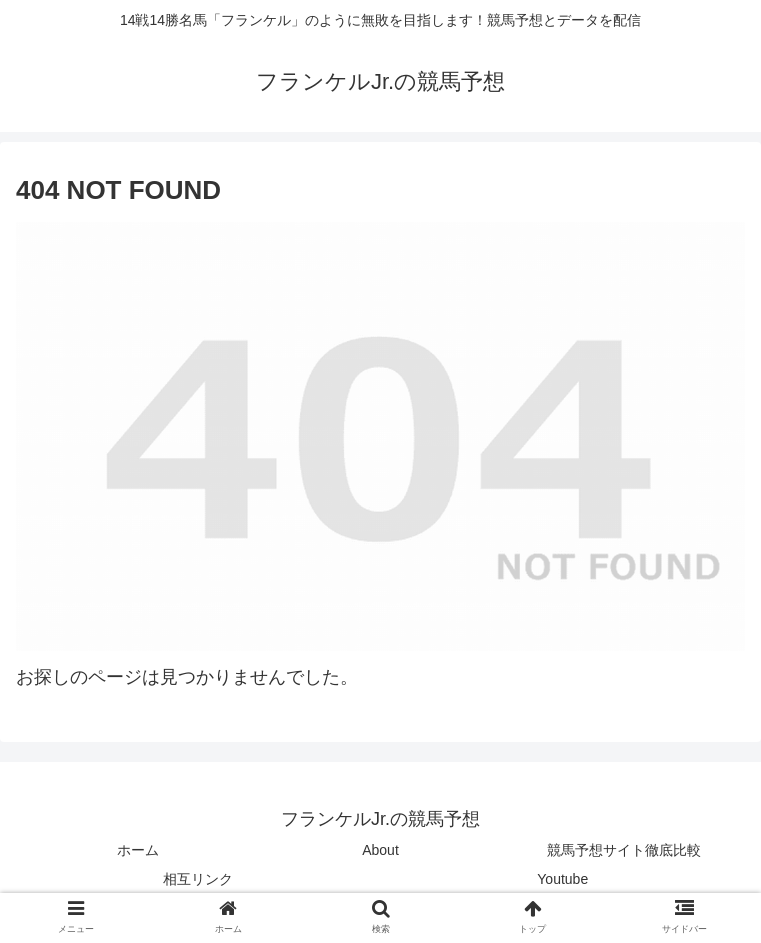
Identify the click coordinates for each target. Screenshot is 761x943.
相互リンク (198, 879)
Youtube (562, 879)
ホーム (138, 850)
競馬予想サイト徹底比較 (624, 850)
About (380, 850)
